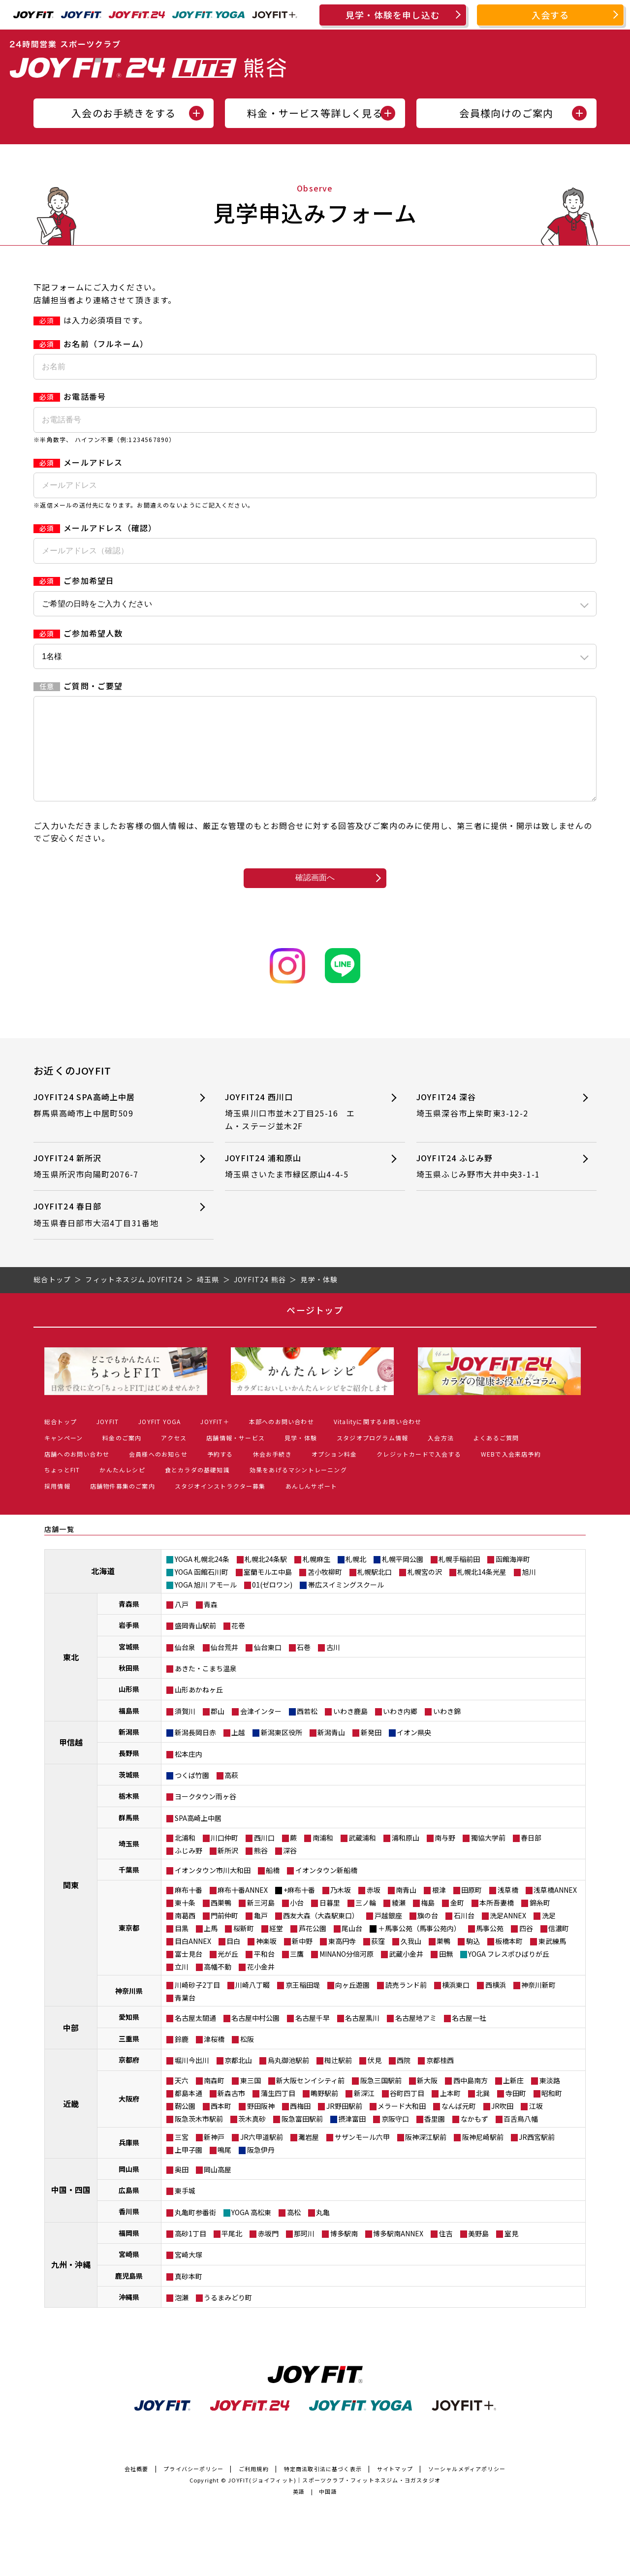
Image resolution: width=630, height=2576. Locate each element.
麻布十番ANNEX (243, 1909)
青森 (211, 1624)
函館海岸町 (513, 1579)
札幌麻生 (316, 1579)
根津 (439, 1909)
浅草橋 (508, 1909)
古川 (333, 1667)
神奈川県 (129, 2010)
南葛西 (185, 1935)
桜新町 (243, 1948)
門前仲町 (224, 1935)
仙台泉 (185, 1667)
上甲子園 (188, 2169)
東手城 (185, 2210)
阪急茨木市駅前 (199, 2138)
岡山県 (129, 2189)
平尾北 (231, 2253)
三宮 (182, 2157)
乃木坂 (340, 1909)
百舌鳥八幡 (521, 2138)
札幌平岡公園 (402, 1579)
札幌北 (356, 1579)
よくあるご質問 (496, 1457)
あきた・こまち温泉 (206, 1688)
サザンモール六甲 (362, 2157)
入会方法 (441, 1457)
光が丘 (228, 1973)
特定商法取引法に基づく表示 (323, 2488)
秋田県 (129, 1687)
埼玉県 (129, 1863)
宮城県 (129, 1666)
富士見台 (188, 1973)
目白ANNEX (193, 1961)
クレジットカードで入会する (419, 1473)
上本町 (450, 2113)
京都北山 (238, 2080)
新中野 (302, 1961)
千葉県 (129, 1889)
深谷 (290, 1870)
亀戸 (261, 1935)
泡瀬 (182, 2317)
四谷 (526, 1948)
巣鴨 (443, 1961)
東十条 (185, 1922)
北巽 (483, 2113)
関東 (71, 1904)
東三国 (250, 2100)
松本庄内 (188, 1774)
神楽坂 (266, 1961)
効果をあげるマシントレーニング (298, 1489)
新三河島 (261, 1922)
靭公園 (185, 2126)
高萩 (231, 1795)
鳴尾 (224, 2169)
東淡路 (549, 2100)
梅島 (428, 1922)
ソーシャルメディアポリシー (467, 2488)
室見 (511, 2253)
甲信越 (71, 1762)
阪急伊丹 (261, 2169)
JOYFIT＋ (214, 1441)
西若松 (307, 1731)
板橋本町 (509, 1961)
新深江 (364, 2113)
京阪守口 (395, 2138)
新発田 (371, 1752)
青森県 (129, 1623)
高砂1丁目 (190, 2253)
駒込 (473, 1961)
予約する (220, 1473)
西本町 (221, 2126)
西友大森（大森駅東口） (321, 1935)
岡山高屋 (217, 2189)
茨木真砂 (252, 2138)
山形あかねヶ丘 (199, 1709)
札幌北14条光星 (481, 1591)
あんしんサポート (311, 1505)
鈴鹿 (182, 2059)
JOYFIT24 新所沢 (106, 1186)
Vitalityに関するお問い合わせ (378, 1441)
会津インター (261, 1731)
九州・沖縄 (71, 2284)
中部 (71, 2047)
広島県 (129, 2210)
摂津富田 (352, 2138)
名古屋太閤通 (195, 2037)
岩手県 (129, 1645)
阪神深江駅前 (425, 2157)
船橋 (273, 1890)
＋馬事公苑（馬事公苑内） (419, 1948)
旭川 (529, 1591)
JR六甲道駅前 (261, 2157)
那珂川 (304, 2253)
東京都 (129, 1947)
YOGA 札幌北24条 (202, 1579)
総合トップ (60, 1441)
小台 (297, 1922)
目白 (233, 1961)
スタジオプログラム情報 (372, 1457)
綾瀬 (399, 1922)
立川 (182, 1986)
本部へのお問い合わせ (281, 1441)
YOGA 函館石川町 (201, 1591)
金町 (457, 1922)
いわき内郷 (400, 1731)
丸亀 (323, 2232)
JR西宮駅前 (537, 2157)
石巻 (304, 1667)
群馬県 (129, 1837)
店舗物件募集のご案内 (122, 1505)
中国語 (328, 2511)
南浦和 (323, 1857)
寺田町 (515, 2113)
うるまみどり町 (228, 2317)
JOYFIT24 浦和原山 (298, 1186)
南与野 (445, 1857)
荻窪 (378, 1961)
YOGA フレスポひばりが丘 (508, 1973)
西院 (403, 2080)
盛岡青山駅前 (195, 1645)
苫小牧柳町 (325, 1591)
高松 (294, 2232)
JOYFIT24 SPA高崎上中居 (106, 1125)
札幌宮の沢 (425, 1591)
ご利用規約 (254, 2488)
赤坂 (373, 1909)
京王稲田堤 (302, 2004)
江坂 (536, 2126)
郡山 (217, 1731)
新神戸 (214, 2157)
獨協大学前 (488, 1857)
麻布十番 (188, 1909)
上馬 (211, 1948)
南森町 (214, 2100)
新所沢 (228, 1870)
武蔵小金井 (406, 1973)
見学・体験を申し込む (393, 14)
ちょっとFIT (62, 1489)
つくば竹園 (192, 1795)
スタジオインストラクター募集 (220, 1505)
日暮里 (329, 1922)
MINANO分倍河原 (346, 1973)
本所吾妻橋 (496, 1922)
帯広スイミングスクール (346, 1604)
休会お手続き (272, 1473)
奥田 (182, 2189)
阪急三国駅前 (381, 2100)
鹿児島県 (129, 2295)
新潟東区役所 (281, 1752)
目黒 (182, 1948)
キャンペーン (63, 1457)
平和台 (264, 1973)
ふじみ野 (188, 1870)
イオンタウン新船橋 (326, 1890)
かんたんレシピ (122, 1489)
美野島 (478, 2253)
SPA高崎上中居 (198, 1838)
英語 (299, 2511)
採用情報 (57, 1505)
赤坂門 (268, 2253)
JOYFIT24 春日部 (106, 1234)
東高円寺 (342, 1961)
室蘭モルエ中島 (268, 1591)
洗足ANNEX (508, 1935)
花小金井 (261, 1986)
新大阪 (427, 2100)
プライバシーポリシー (193, 2488)
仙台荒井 (224, 1667)
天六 (182, 2100)
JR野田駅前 (344, 2126)
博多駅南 (344, 2253)
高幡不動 (217, 1986)
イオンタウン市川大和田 (213, 1890)
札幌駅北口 (374, 1591)
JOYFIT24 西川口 (298, 1131)
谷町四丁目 (407, 2113)
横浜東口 (456, 2004)
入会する (550, 14)
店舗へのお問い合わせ (76, 1473)
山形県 (129, 1709)
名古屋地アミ (416, 2037)
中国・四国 (71, 2209)
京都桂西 (440, 2080)
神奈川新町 (538, 2004)
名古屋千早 (312, 2037)
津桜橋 (214, 2059)
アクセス (174, 1457)
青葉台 (185, 2017)
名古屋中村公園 (255, 2037)
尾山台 (352, 1948)
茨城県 (129, 1794)
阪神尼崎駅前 (483, 2157)
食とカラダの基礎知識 (197, 1489)
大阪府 (129, 2118)
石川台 (464, 1935)
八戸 (182, 1624)
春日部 (531, 1857)
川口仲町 (224, 1857)
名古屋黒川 (362, 2037)
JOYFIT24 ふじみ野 (489, 1186)
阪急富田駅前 (302, 2138)
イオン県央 (414, 1752)
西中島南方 (470, 2100)
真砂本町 (188, 2296)
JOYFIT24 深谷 (489, 1125)
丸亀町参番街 (195, 2232)
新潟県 (129, 1751)
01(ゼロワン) (272, 1604)
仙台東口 (268, 1667)
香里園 (434, 2138)
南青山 (406, 1909)
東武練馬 (552, 1961)
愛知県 (129, 2036)
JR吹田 (502, 2126)
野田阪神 (261, 2126)
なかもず (474, 2138)
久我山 (411, 1961)
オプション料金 (334, 1473)
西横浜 (495, 2004)
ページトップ (314, 1329)
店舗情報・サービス (235, 1457)
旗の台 (427, 1935)
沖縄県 (129, 2317)
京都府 (129, 2079)
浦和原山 (405, 1857)
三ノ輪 (365, 1922)
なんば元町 (458, 2126)
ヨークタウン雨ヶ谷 (205, 1816)
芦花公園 (312, 1948)
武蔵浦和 (362, 1857)
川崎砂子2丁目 (197, 2004)
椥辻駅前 (338, 2080)
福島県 (129, 1730)
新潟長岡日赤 (195, 1752)
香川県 (129, 2231)
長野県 (129, 1773)
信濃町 (558, 1948)
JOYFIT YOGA (159, 1441)
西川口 (264, 1857)
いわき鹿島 (350, 1731)
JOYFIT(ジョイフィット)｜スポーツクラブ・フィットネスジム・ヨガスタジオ (334, 2500)
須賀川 (185, 1731)
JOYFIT (107, 1441)
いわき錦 (447, 1731)
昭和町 (551, 2113)
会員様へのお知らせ (158, 1473)
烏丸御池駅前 (288, 2080)
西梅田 (300, 2126)
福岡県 (129, 2253)
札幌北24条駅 (266, 1579)
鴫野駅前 (324, 2113)
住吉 (446, 2253)
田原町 (471, 1909)
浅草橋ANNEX (555, 1909)
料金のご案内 (121, 1457)
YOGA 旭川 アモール (206, 1604)
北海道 (103, 1590)
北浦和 (185, 1857)
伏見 (374, 2080)
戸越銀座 (388, 1935)
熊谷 (261, 1870)
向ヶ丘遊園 (352, 2004)
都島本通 (188, 2113)
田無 (446, 1973)
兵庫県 (129, 2162)
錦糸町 (540, 1922)
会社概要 (137, 2488)
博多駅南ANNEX (398, 2253)
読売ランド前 (406, 2004)
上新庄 (513, 2100)
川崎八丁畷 (252, 2004)
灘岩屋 (308, 2157)
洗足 (549, 1935)
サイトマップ (395, 2488)
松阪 (247, 2059)
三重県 (129, 2058)
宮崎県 (129, 2274)
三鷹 (297, 1973)
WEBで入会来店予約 (511, 1473)
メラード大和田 (402, 2126)
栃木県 (129, 1815)
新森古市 (231, 2113)
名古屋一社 (469, 2037)
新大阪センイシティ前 (310, 2100)
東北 (71, 1677)
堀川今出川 (192, 2080)
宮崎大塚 (188, 2274)
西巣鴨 (221, 1922)
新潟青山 (331, 1752)
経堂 (276, 1948)
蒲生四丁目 (278, 2113)
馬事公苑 (490, 1948)
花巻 (238, 1645)
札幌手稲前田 (459, 1579)
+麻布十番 (299, 1909)
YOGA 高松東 (251, 2232)
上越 (238, 1752)
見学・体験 (300, 1457)
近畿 (71, 2123)
